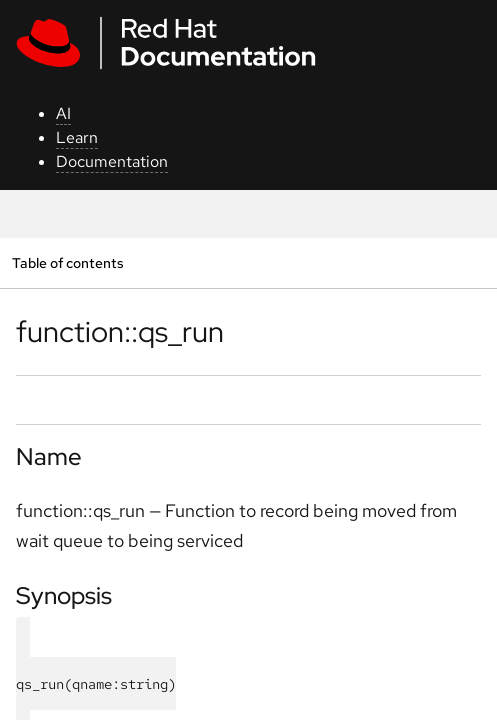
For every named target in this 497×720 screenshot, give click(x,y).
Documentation (112, 161)
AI (63, 113)
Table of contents (67, 262)
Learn (77, 137)
